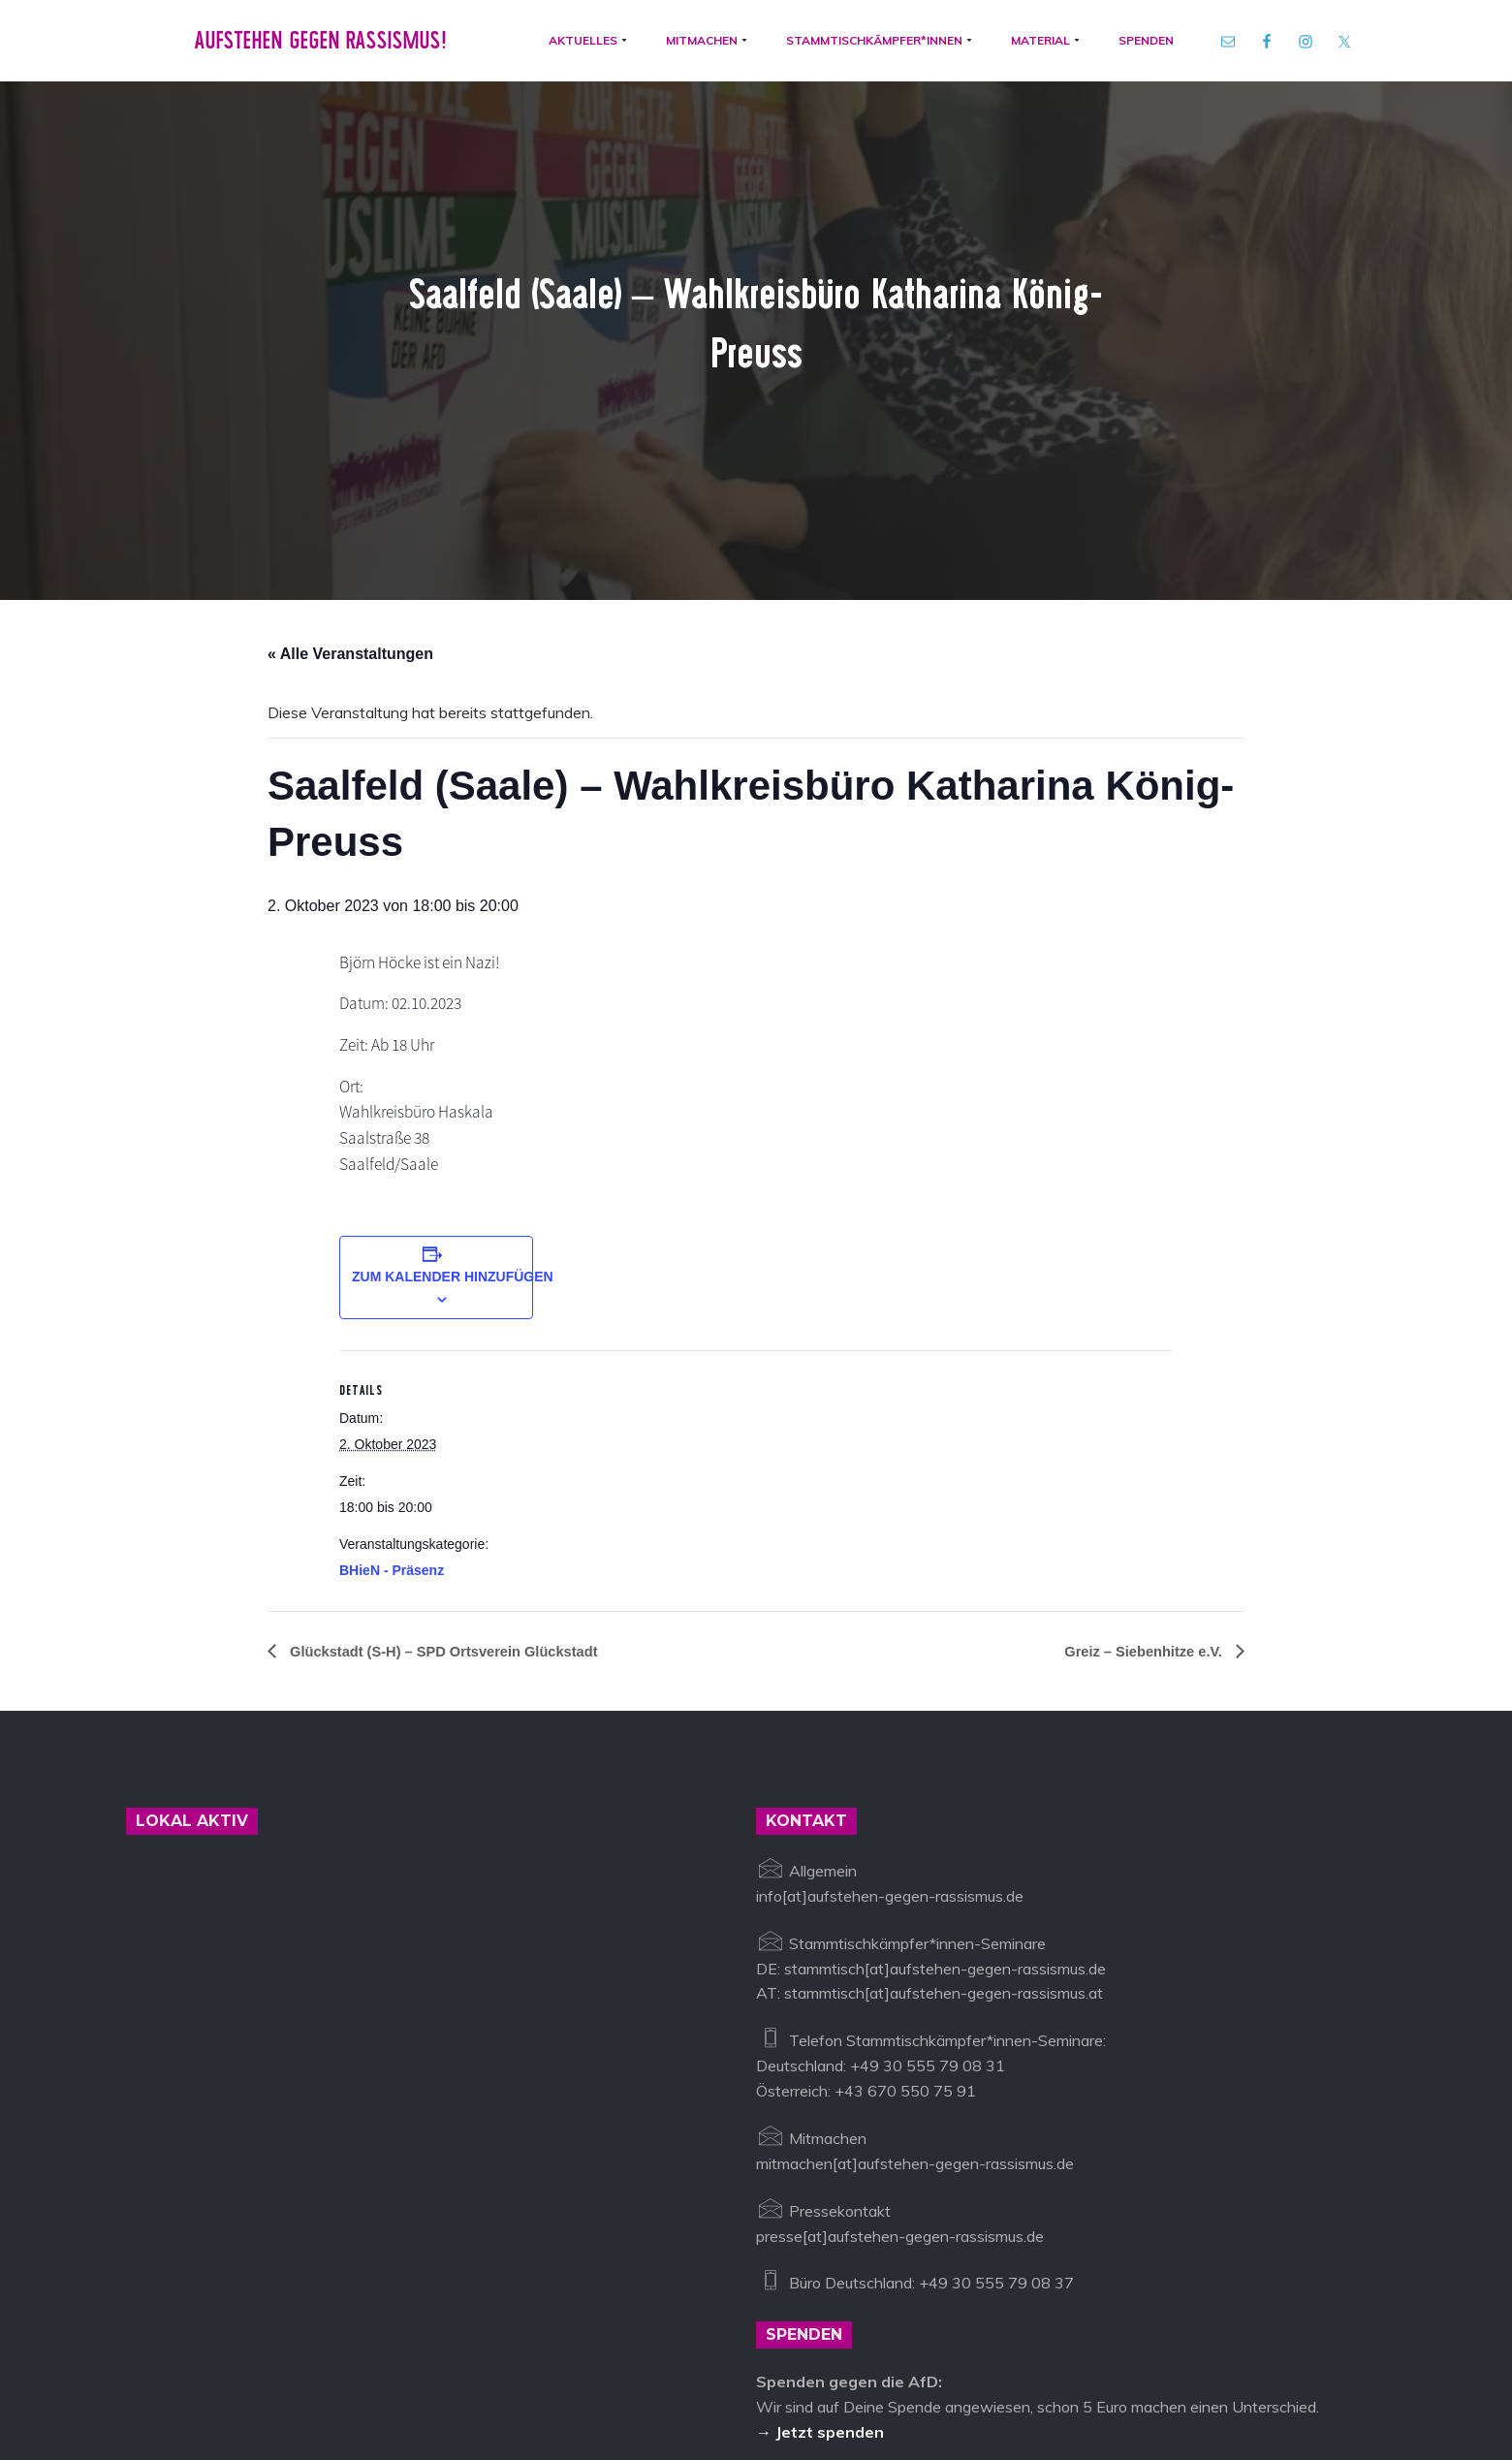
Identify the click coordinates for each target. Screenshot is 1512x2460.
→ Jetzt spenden (820, 2200)
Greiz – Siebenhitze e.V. (1137, 1419)
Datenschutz (747, 2370)
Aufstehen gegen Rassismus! (311, 47)
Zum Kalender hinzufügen (452, 1044)
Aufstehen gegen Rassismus (225, 2370)
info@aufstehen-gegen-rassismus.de (467, 2370)
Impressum (650, 2370)
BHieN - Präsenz (391, 1337)
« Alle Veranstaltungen (350, 414)
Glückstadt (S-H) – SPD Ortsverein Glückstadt (456, 1419)
